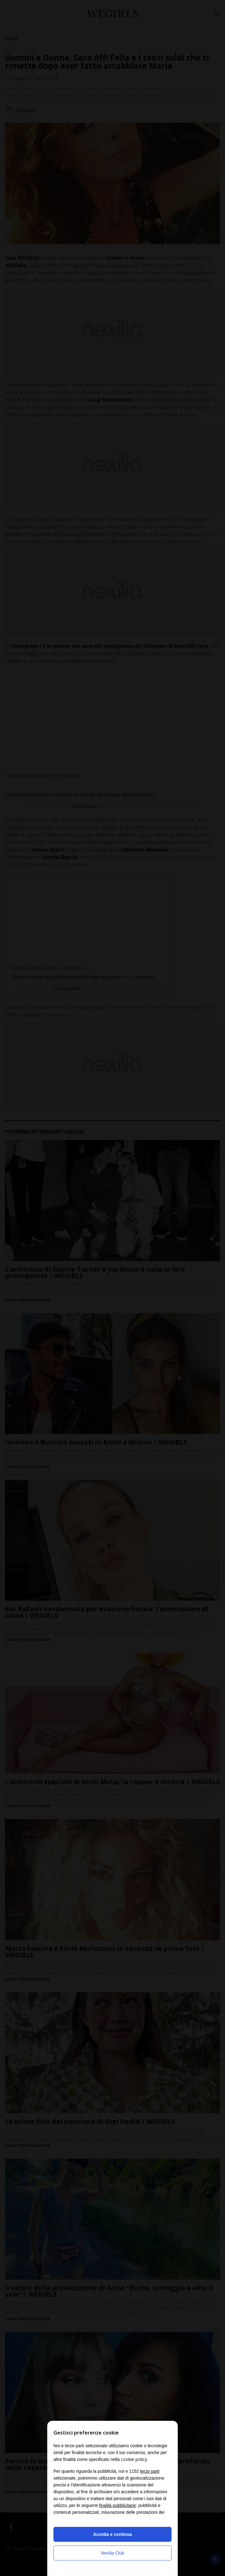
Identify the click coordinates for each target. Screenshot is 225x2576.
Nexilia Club (112, 2552)
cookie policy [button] (134, 2459)
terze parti (149, 2471)
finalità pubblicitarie (117, 2505)
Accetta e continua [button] (112, 2534)
